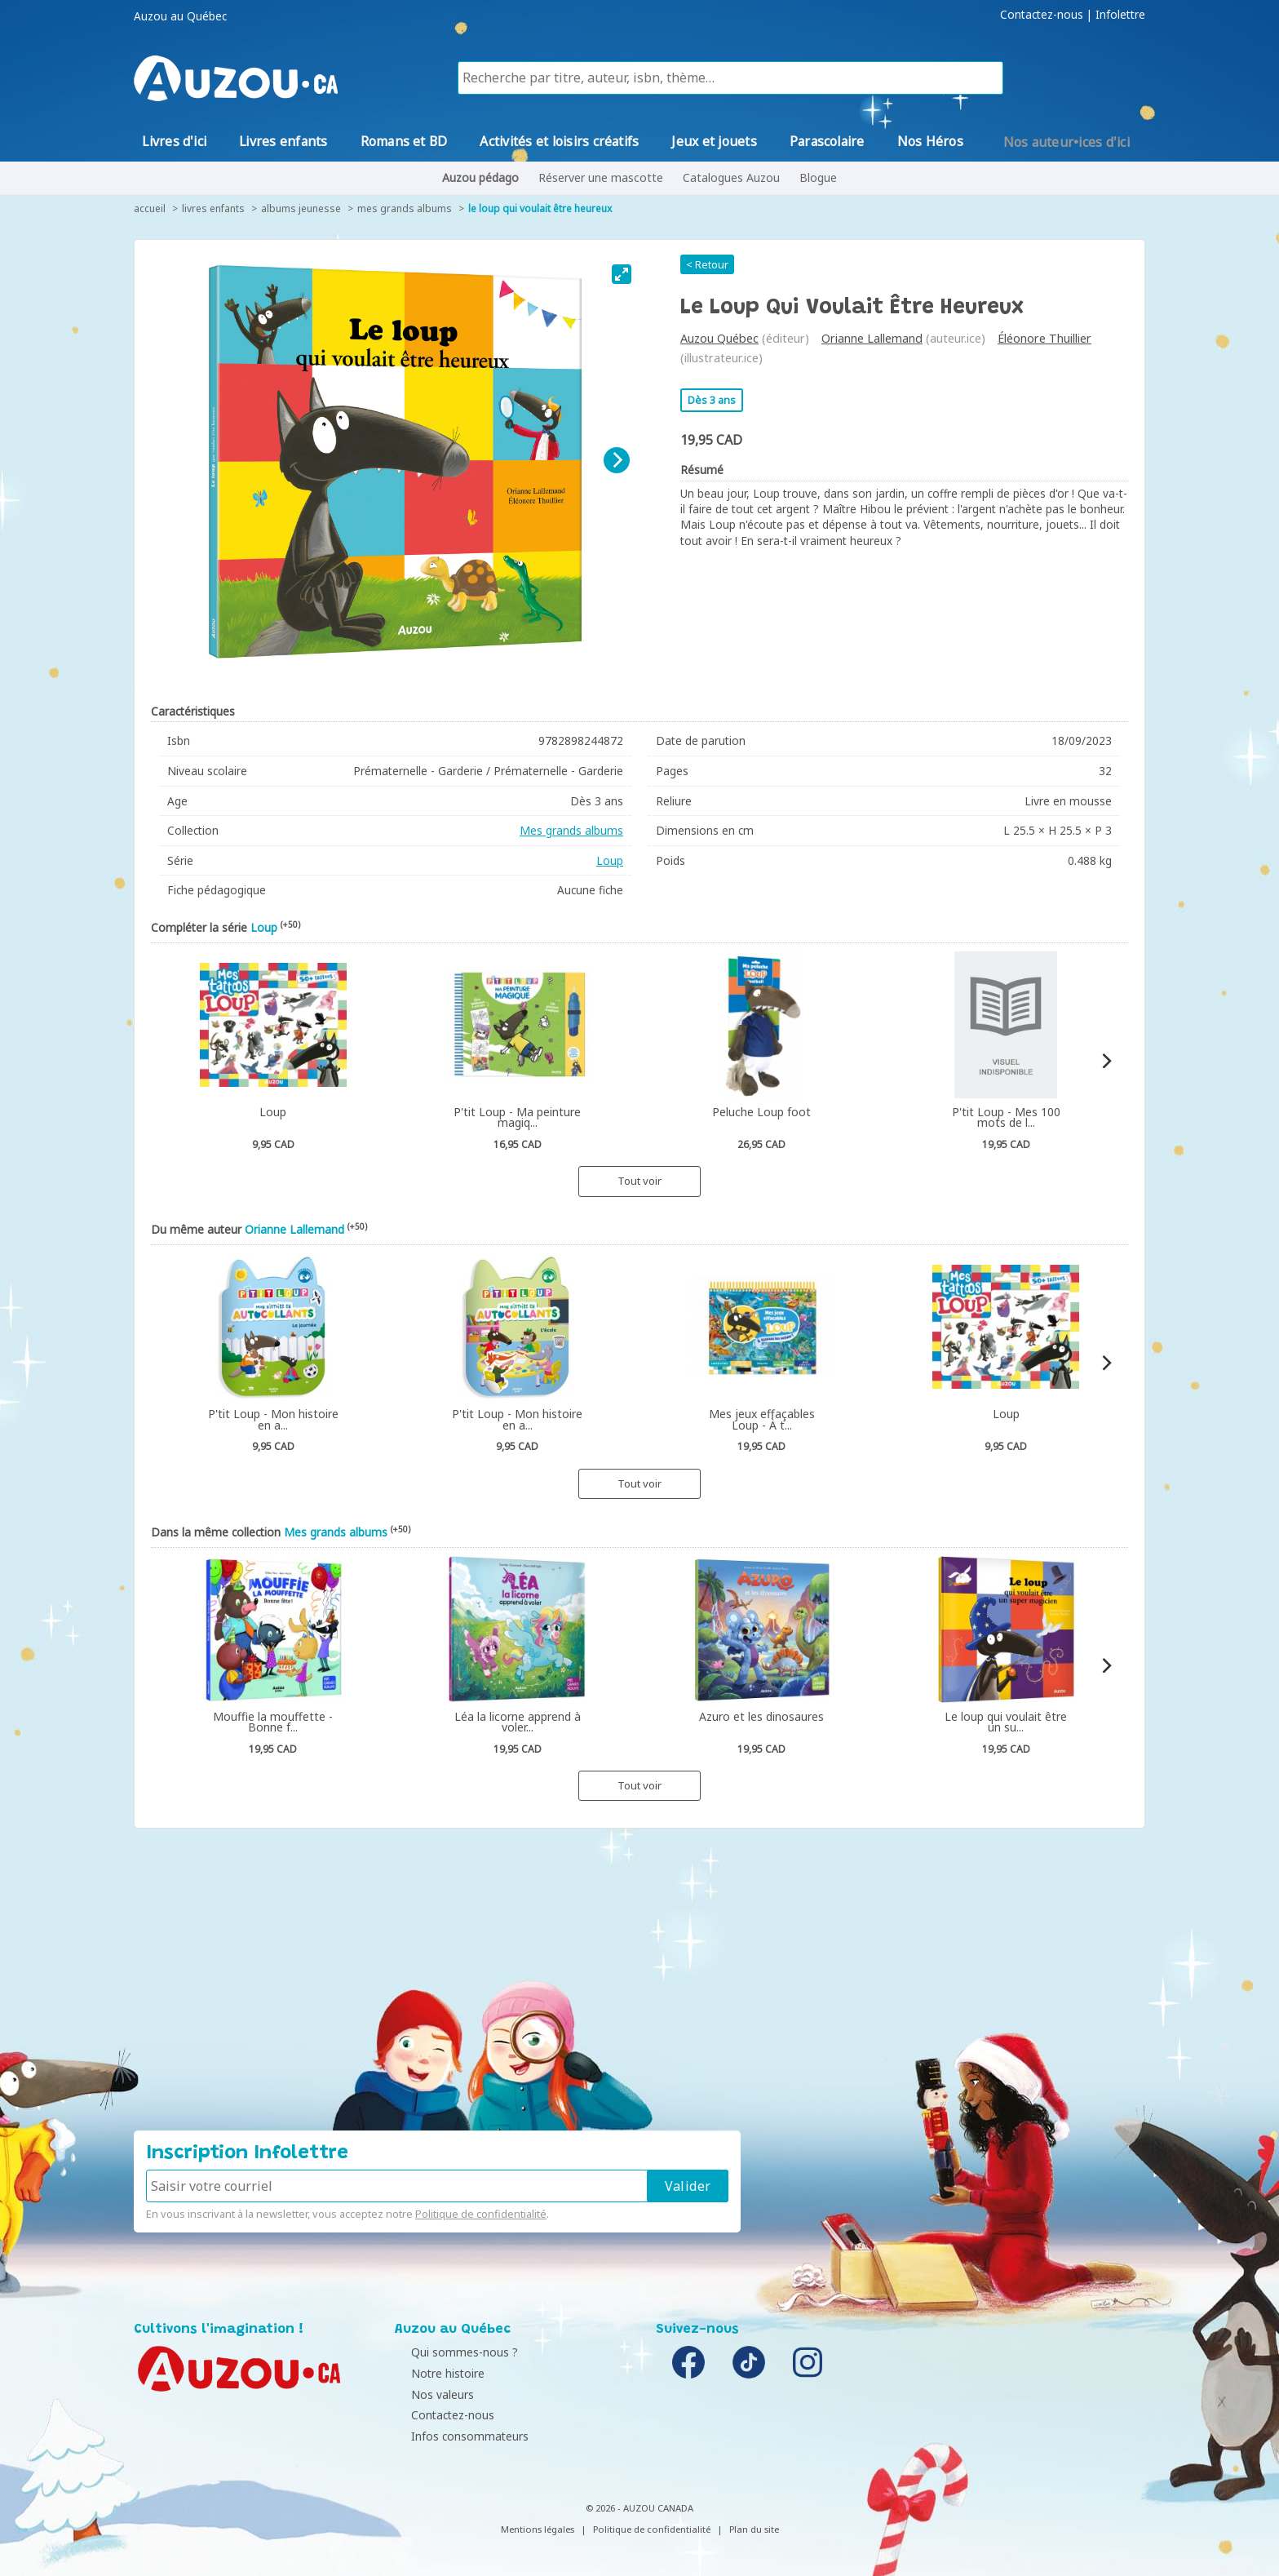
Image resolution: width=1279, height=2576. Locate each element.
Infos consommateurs (457, 2436)
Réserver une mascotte (600, 177)
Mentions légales (537, 2529)
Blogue (818, 177)
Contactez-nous (1041, 14)
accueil (150, 208)
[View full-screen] (621, 274)
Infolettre (1120, 14)
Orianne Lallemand (872, 338)
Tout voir (639, 1180)
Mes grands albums (404, 208)
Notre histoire (435, 2373)
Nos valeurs (430, 2394)
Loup (609, 860)
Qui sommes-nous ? (452, 2352)
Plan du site (754, 2529)
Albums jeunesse (301, 208)
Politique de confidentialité (481, 2213)
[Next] (616, 460)
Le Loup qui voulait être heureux (540, 208)
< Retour (707, 264)
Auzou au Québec (180, 16)
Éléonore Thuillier (1044, 338)
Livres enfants (213, 208)
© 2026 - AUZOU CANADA (639, 2508)
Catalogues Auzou (731, 177)
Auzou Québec (719, 338)
